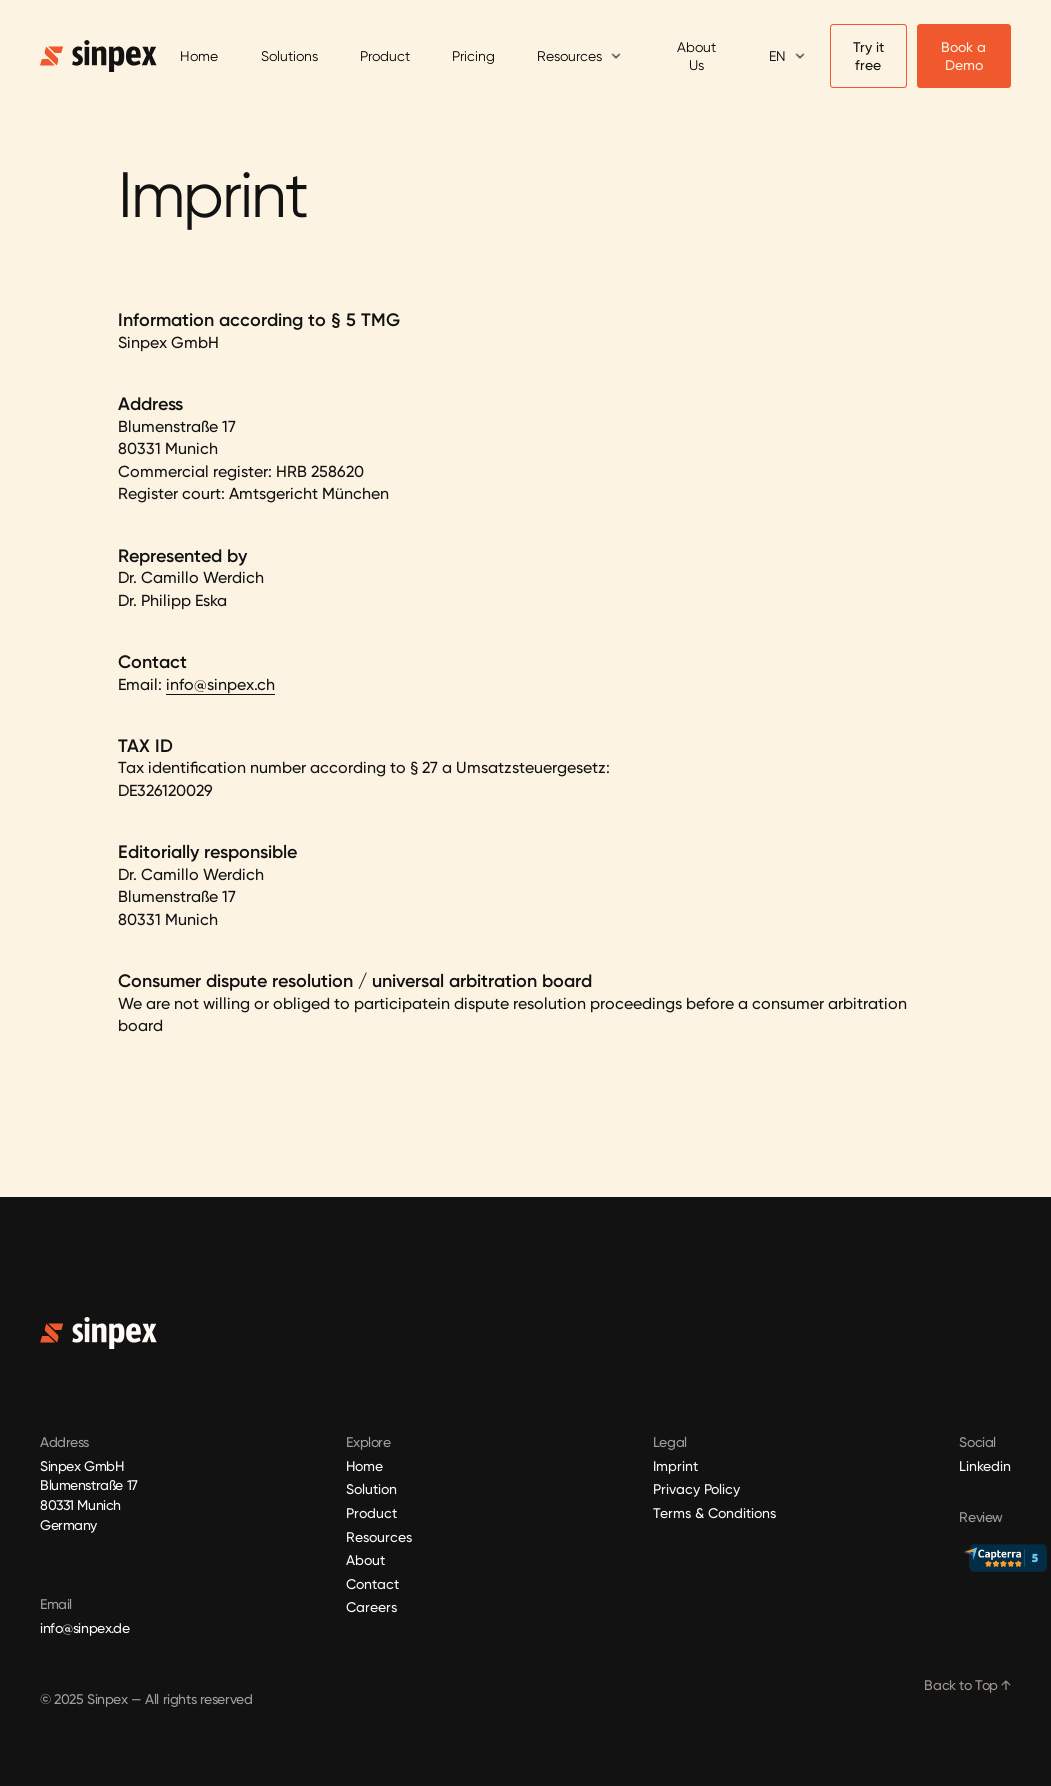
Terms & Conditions (714, 1513)
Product (371, 1513)
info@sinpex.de (84, 1628)
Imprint (675, 1466)
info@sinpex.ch (220, 684)
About (365, 1560)
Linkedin (985, 1466)
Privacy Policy (696, 1489)
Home (364, 1466)
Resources (379, 1537)
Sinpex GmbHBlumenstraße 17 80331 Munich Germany (90, 1495)
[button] (580, 56)
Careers (371, 1607)
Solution (371, 1489)
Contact (372, 1584)
